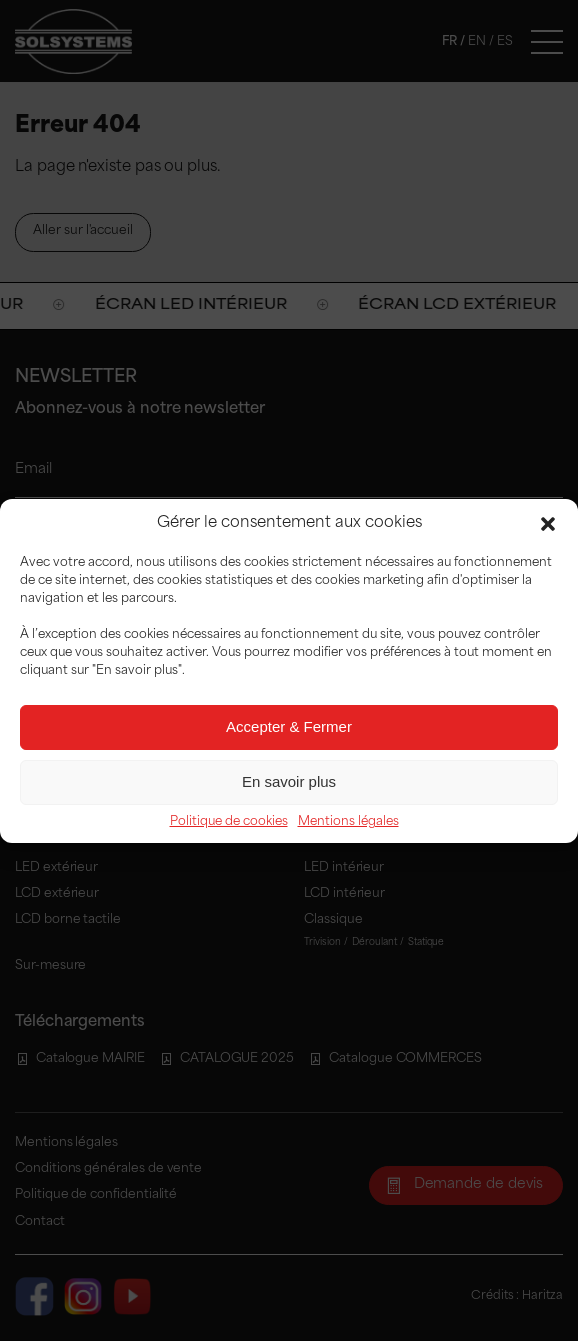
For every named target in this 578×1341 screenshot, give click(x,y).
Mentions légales (348, 822)
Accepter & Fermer (289, 726)
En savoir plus (289, 781)
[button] (548, 524)
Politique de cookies (229, 822)
